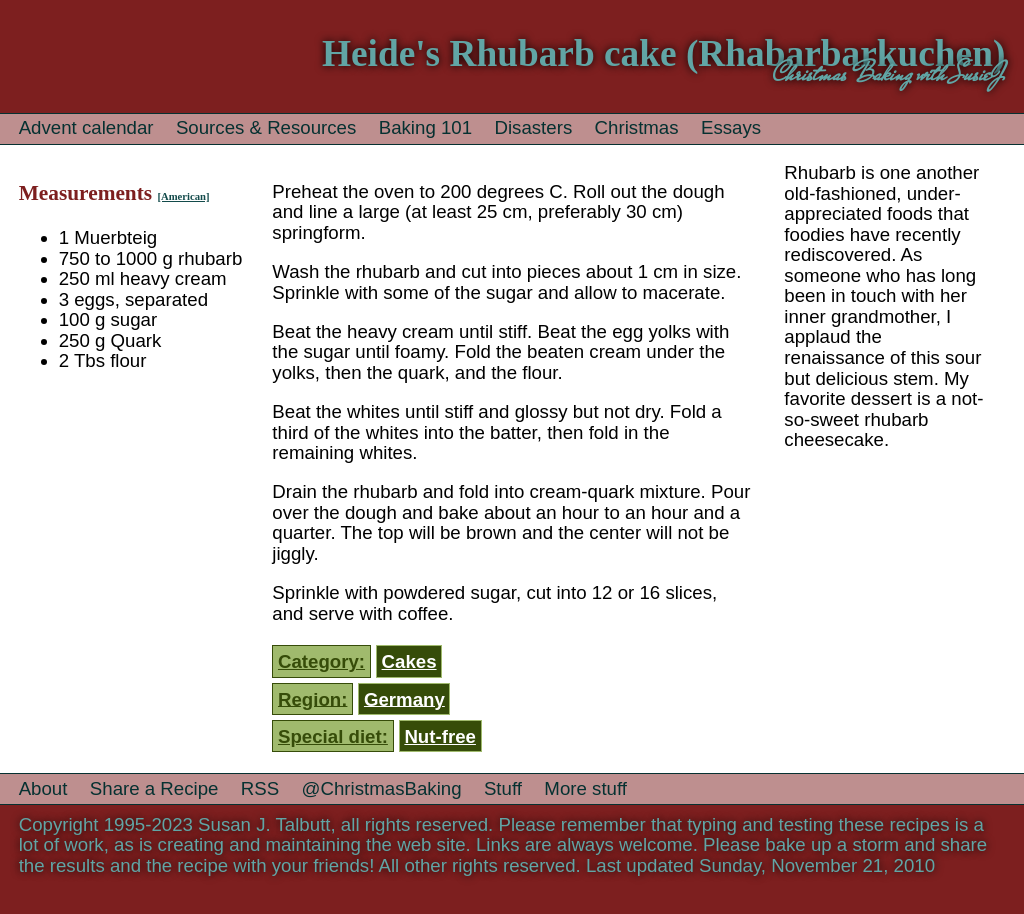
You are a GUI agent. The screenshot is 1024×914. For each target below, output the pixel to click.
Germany (404, 698)
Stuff (503, 788)
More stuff (585, 788)
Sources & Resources (266, 127)
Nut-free (440, 736)
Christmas (637, 127)
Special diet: (333, 736)
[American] (183, 196)
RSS (260, 788)
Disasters (533, 127)
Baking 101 (425, 127)
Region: (312, 698)
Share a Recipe (154, 788)
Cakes (409, 661)
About (43, 788)
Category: (321, 661)
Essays (731, 127)
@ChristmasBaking (382, 788)
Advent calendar (86, 127)
